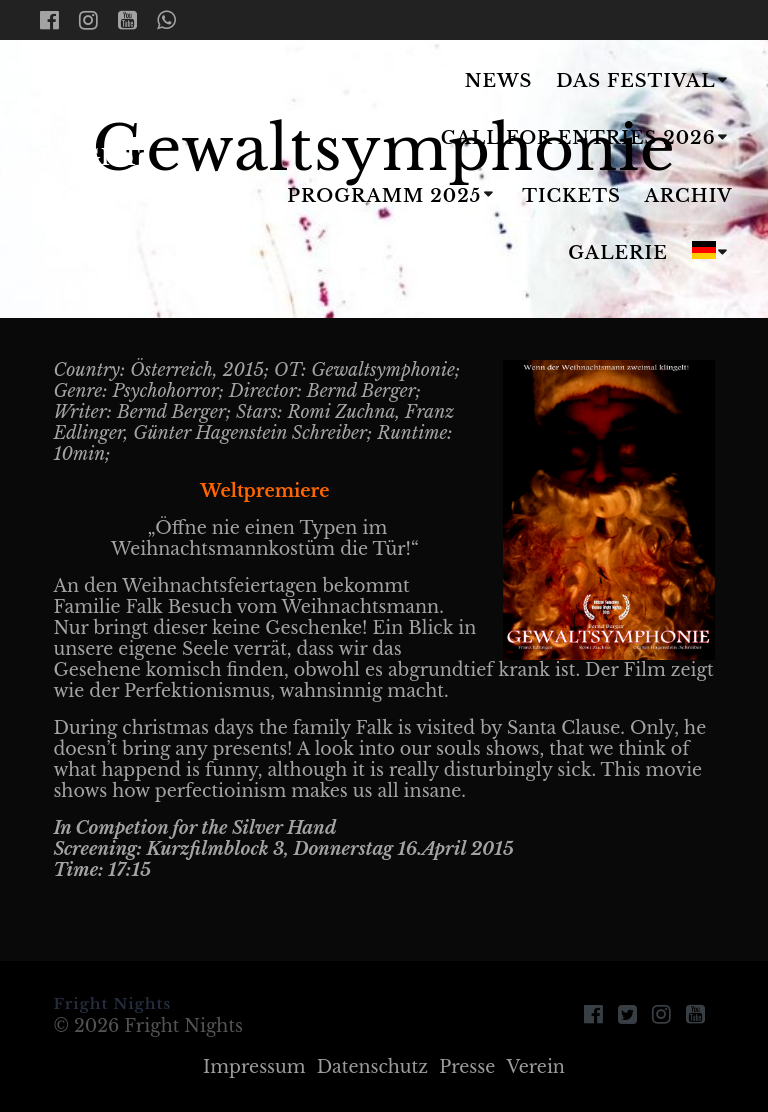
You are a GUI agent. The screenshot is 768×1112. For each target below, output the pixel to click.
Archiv (689, 196)
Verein (535, 1067)
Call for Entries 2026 (578, 138)
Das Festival (635, 81)
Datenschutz (372, 1067)
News (499, 81)
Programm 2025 (384, 196)
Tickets (571, 196)
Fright (89, 168)
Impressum (254, 1067)
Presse (467, 1067)
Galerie (618, 253)
